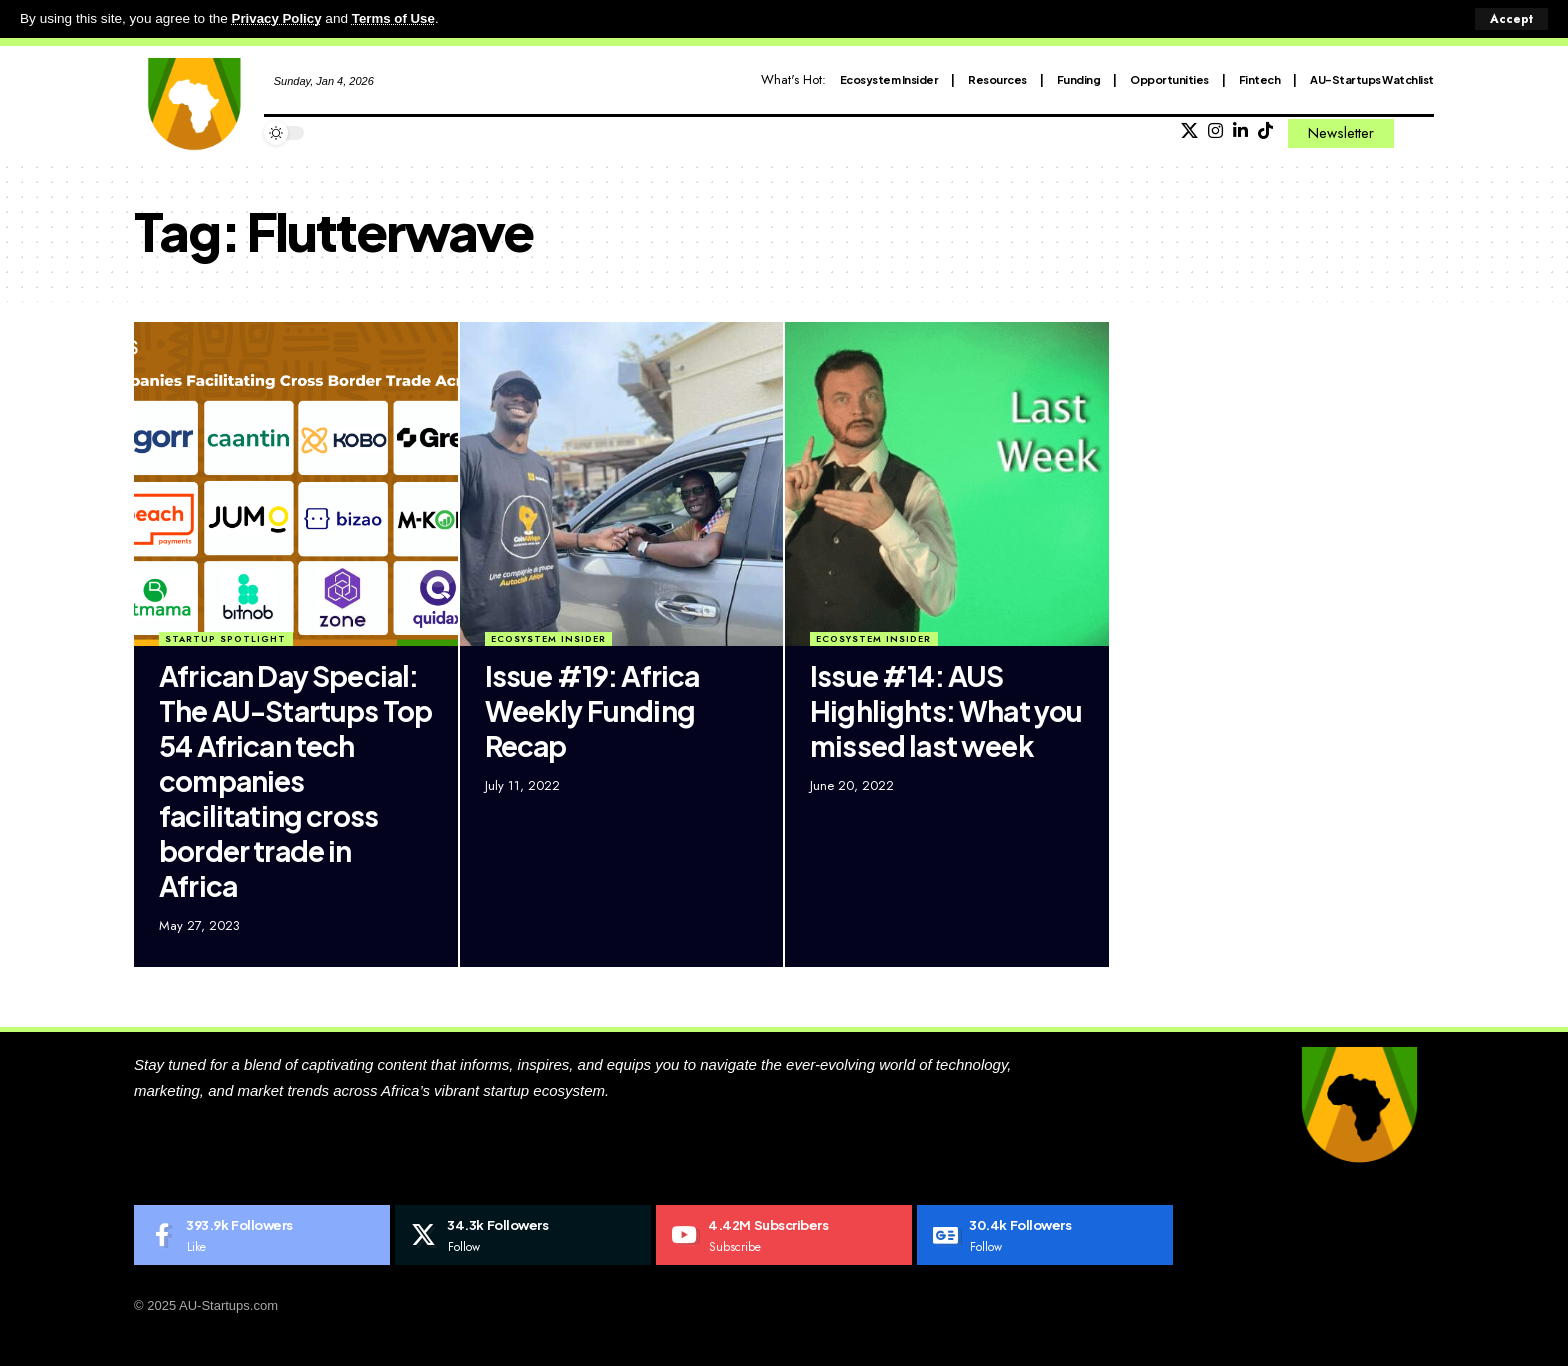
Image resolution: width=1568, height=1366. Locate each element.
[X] (1189, 131)
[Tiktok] (1265, 131)
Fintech (1260, 78)
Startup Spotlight (225, 638)
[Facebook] (262, 1235)
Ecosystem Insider (889, 78)
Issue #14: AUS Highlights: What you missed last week (946, 709)
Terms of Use (396, 18)
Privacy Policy (278, 18)
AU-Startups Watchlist (1372, 78)
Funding (1079, 78)
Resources (997, 78)
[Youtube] (784, 1235)
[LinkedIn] (1240, 131)
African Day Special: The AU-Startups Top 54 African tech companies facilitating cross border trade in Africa (295, 779)
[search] (1419, 133)
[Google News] (1045, 1235)
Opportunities (1169, 78)
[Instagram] (1215, 131)
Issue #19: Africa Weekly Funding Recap (592, 709)
